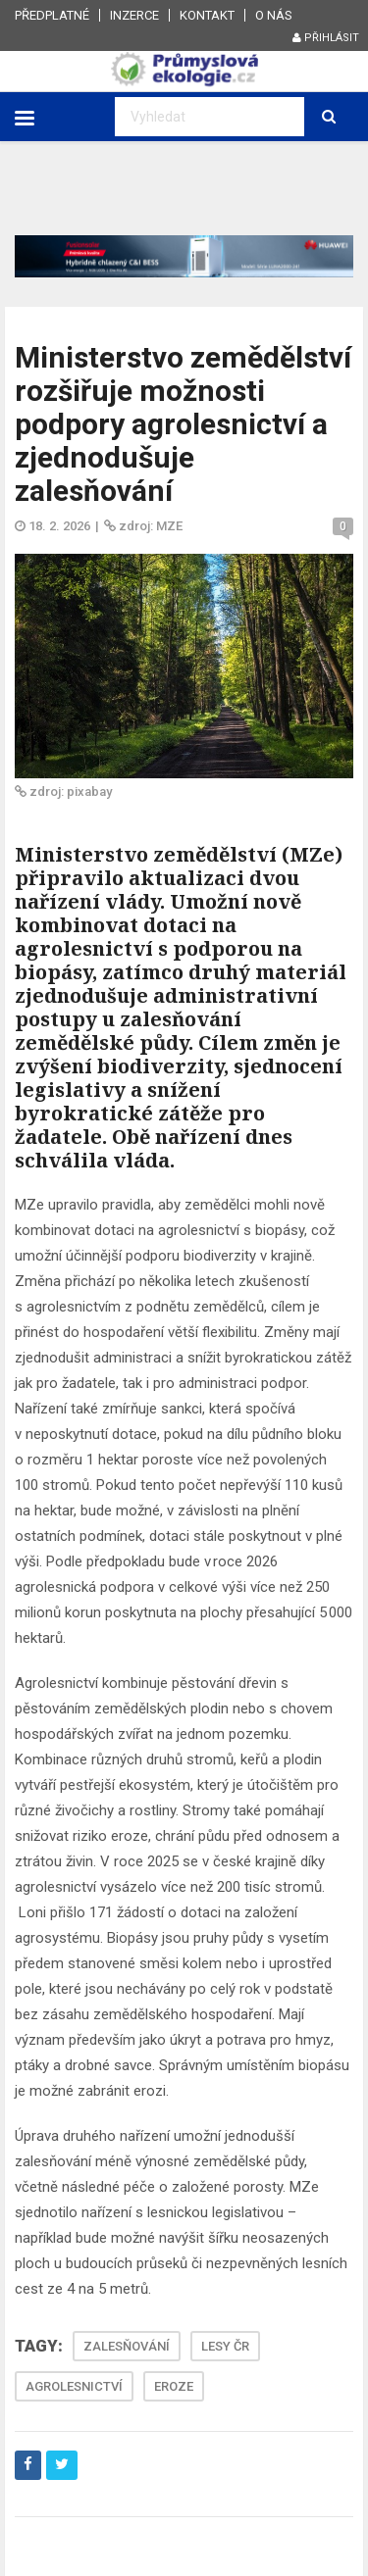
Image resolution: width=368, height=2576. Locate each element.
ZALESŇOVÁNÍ (126, 2346)
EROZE (173, 2386)
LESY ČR (225, 2346)
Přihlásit (325, 37)
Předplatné (52, 15)
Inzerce (134, 15)
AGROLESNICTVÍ (74, 2386)
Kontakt (207, 15)
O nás (273, 15)
